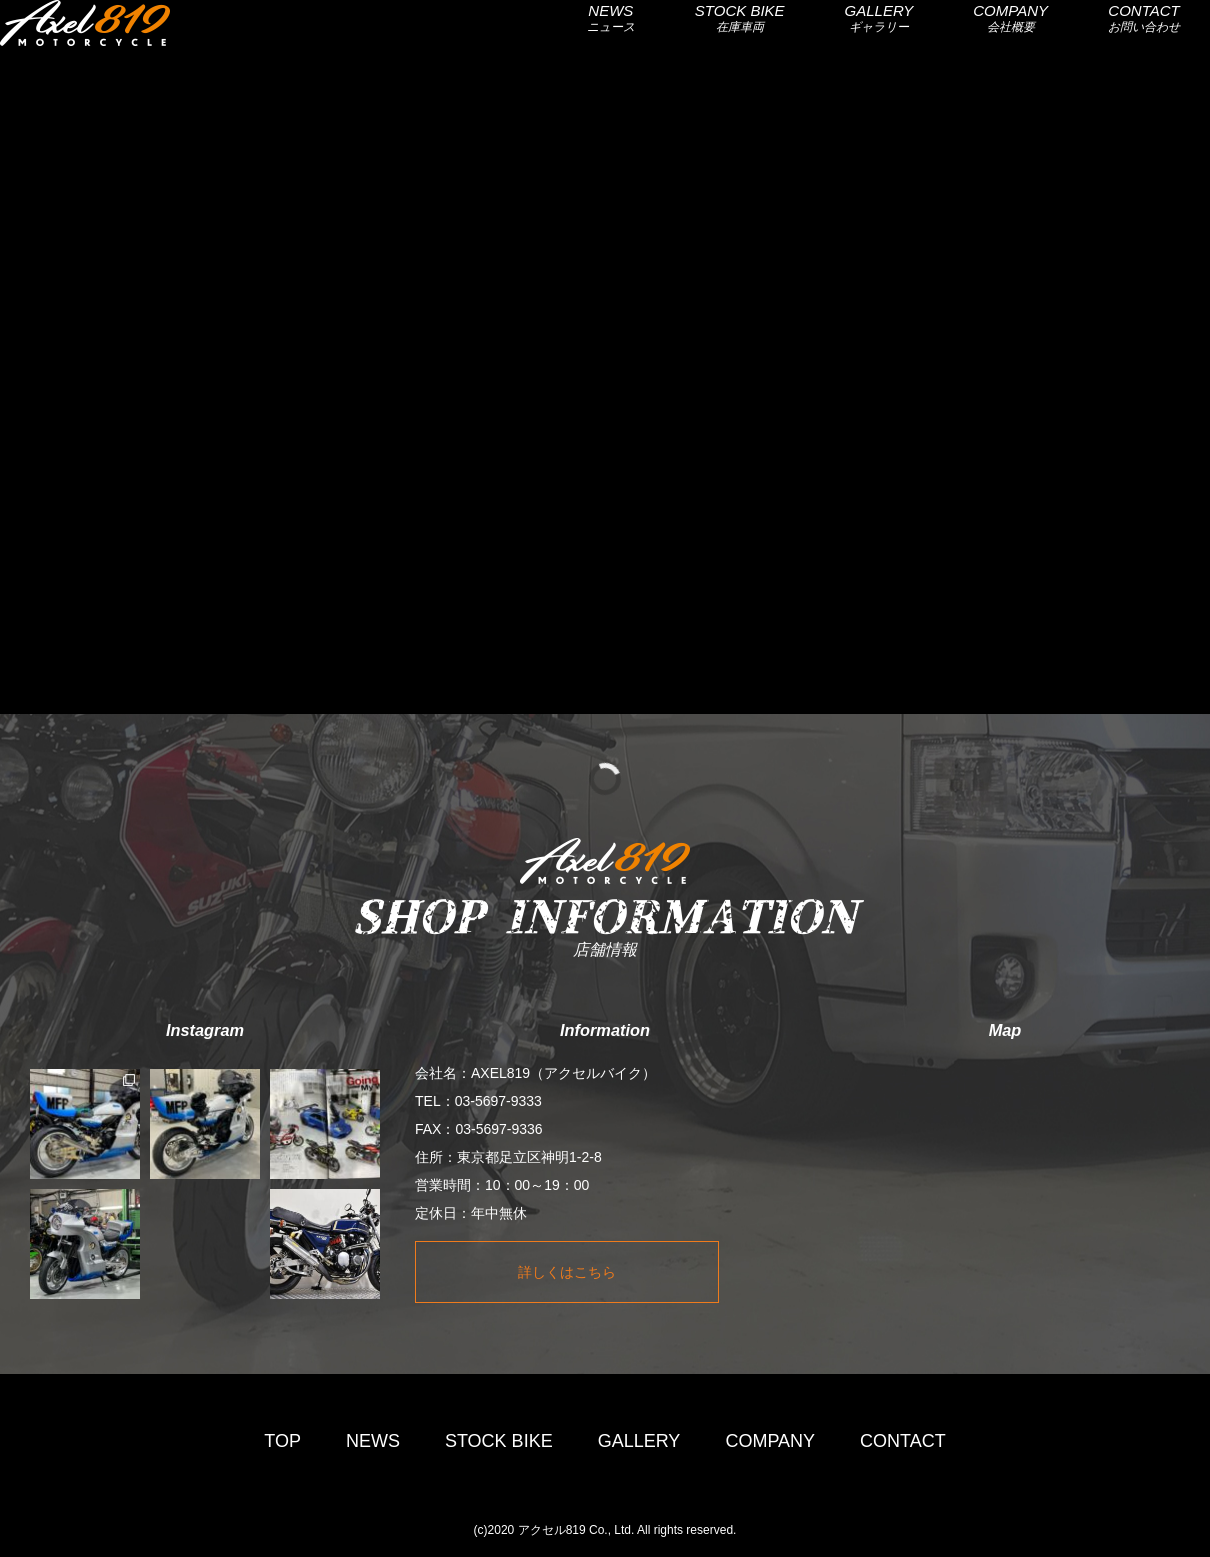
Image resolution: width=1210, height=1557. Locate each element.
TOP (282, 1441)
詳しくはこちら (567, 1272)
